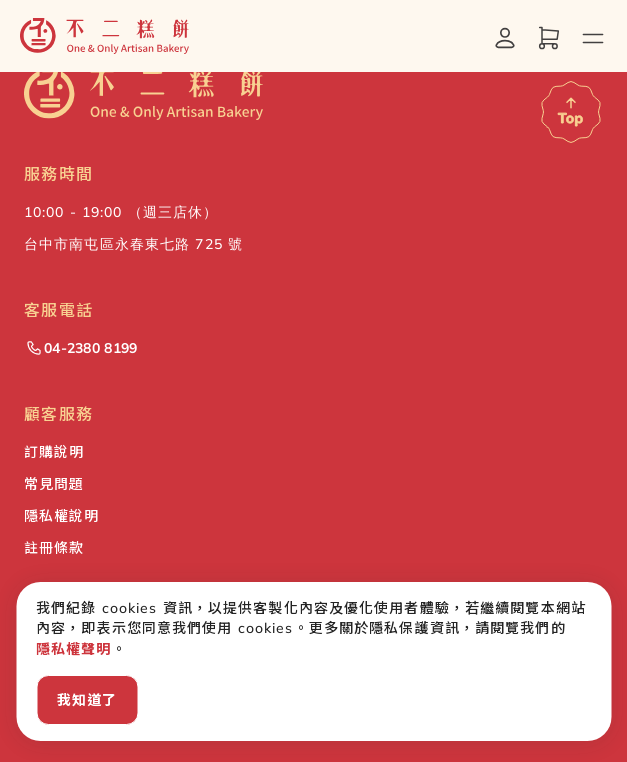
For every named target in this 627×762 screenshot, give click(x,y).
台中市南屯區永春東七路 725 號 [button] (133, 244)
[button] (104, 36)
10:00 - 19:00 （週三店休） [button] (121, 212)
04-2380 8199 (80, 348)
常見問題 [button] (54, 484)
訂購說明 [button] (54, 452)
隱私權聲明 (74, 649)
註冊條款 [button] (54, 548)
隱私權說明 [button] (62, 516)
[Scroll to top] (571, 112)
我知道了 (87, 700)
